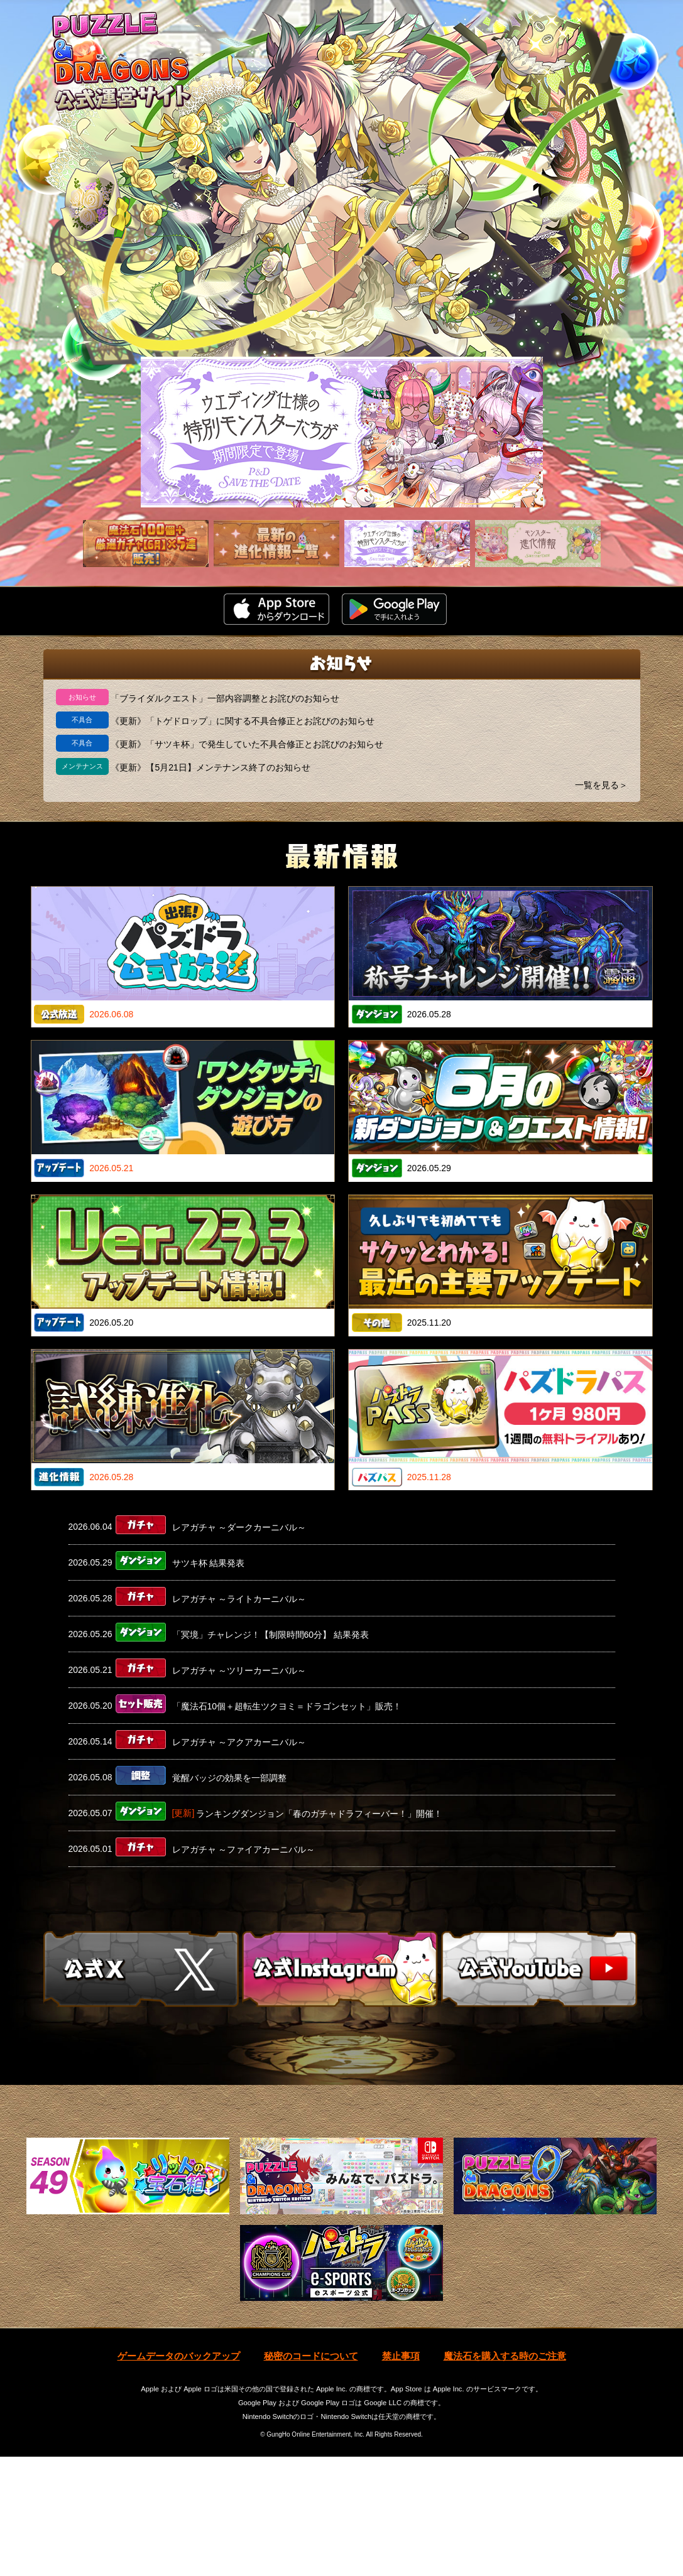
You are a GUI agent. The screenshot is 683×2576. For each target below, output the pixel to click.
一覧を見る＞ (601, 785)
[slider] (342, 432)
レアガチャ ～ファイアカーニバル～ (243, 1849)
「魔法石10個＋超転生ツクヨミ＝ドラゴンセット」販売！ (287, 1706)
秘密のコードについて (311, 2475)
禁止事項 (401, 2475)
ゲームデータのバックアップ (178, 2475)
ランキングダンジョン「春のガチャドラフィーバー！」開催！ (319, 1813)
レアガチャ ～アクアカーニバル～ (239, 1741)
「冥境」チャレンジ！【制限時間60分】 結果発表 (270, 1634)
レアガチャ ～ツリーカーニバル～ (239, 1670)
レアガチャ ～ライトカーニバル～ (239, 1598)
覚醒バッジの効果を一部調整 (229, 1777)
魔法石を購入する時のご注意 (505, 2475)
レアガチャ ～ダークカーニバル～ (239, 1527)
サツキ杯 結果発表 (208, 1562)
